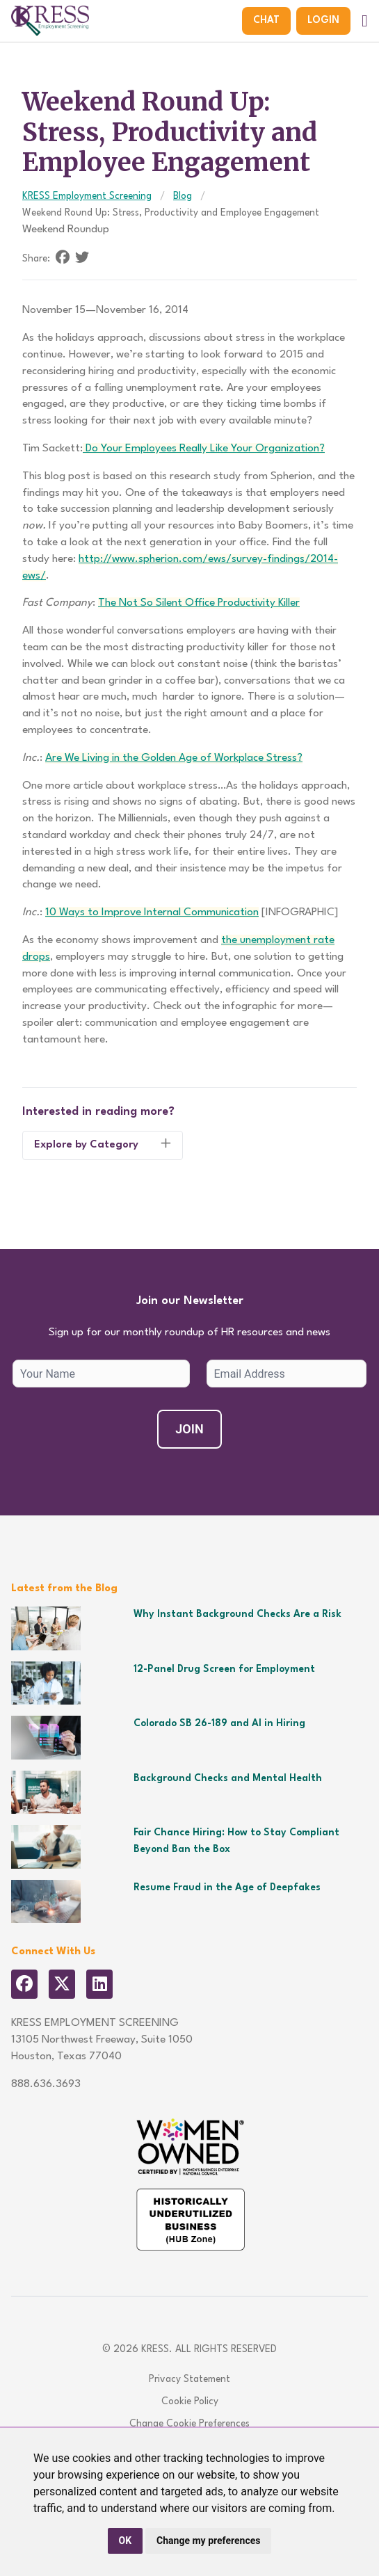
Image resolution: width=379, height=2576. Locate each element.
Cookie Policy (189, 2401)
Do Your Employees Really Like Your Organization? (204, 448)
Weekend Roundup (65, 229)
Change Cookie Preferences (189, 2424)
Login (323, 20)
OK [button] (125, 2540)
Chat (266, 20)
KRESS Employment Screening (87, 196)
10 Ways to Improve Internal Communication (152, 912)
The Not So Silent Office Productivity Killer (199, 603)
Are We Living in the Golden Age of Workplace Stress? (174, 758)
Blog (182, 196)
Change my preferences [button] (208, 2540)
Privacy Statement (189, 2379)
